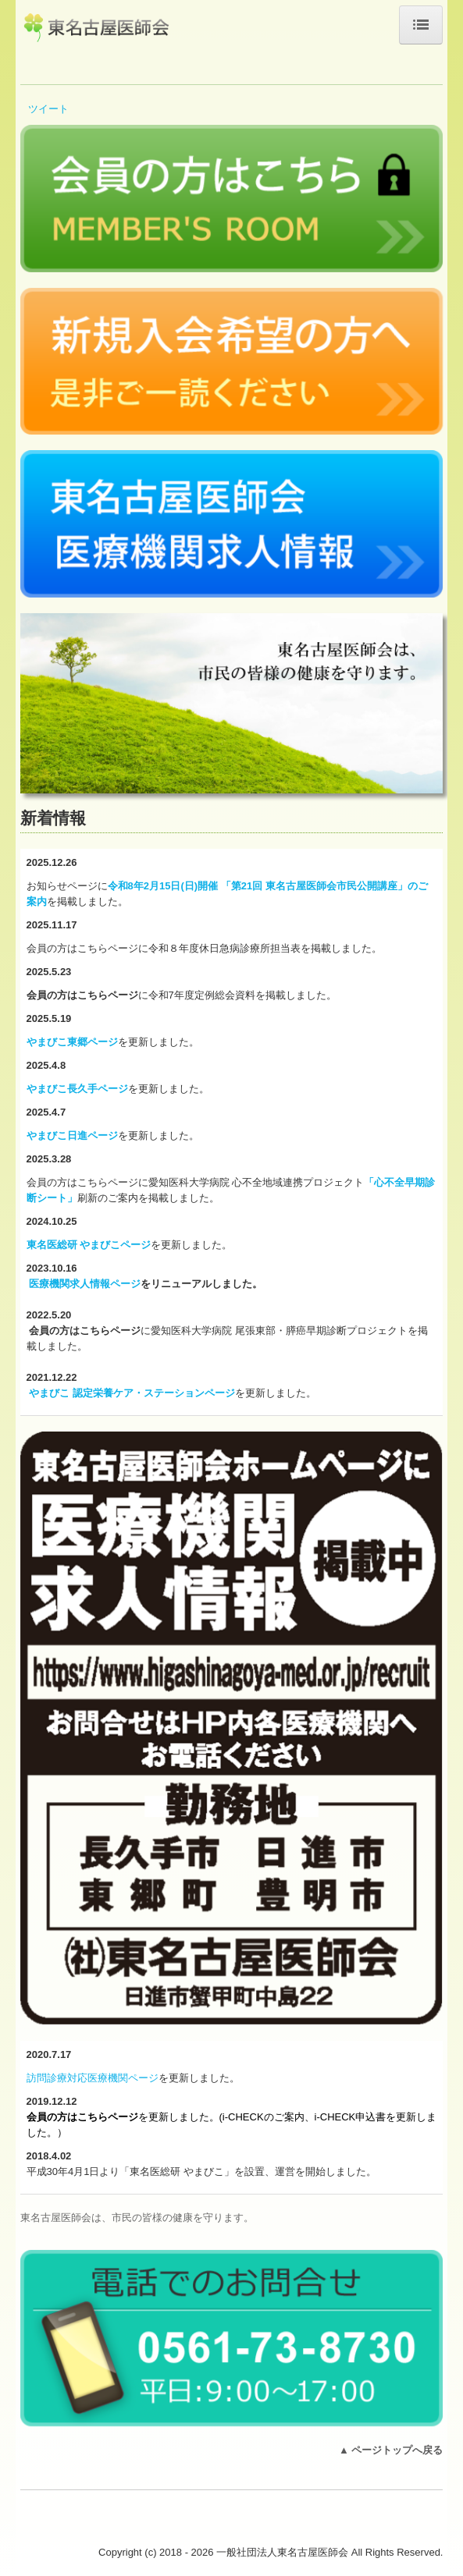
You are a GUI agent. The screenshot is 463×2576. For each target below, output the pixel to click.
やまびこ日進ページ (72, 1135)
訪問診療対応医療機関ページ (92, 2078)
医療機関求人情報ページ (85, 1284)
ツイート (48, 109)
